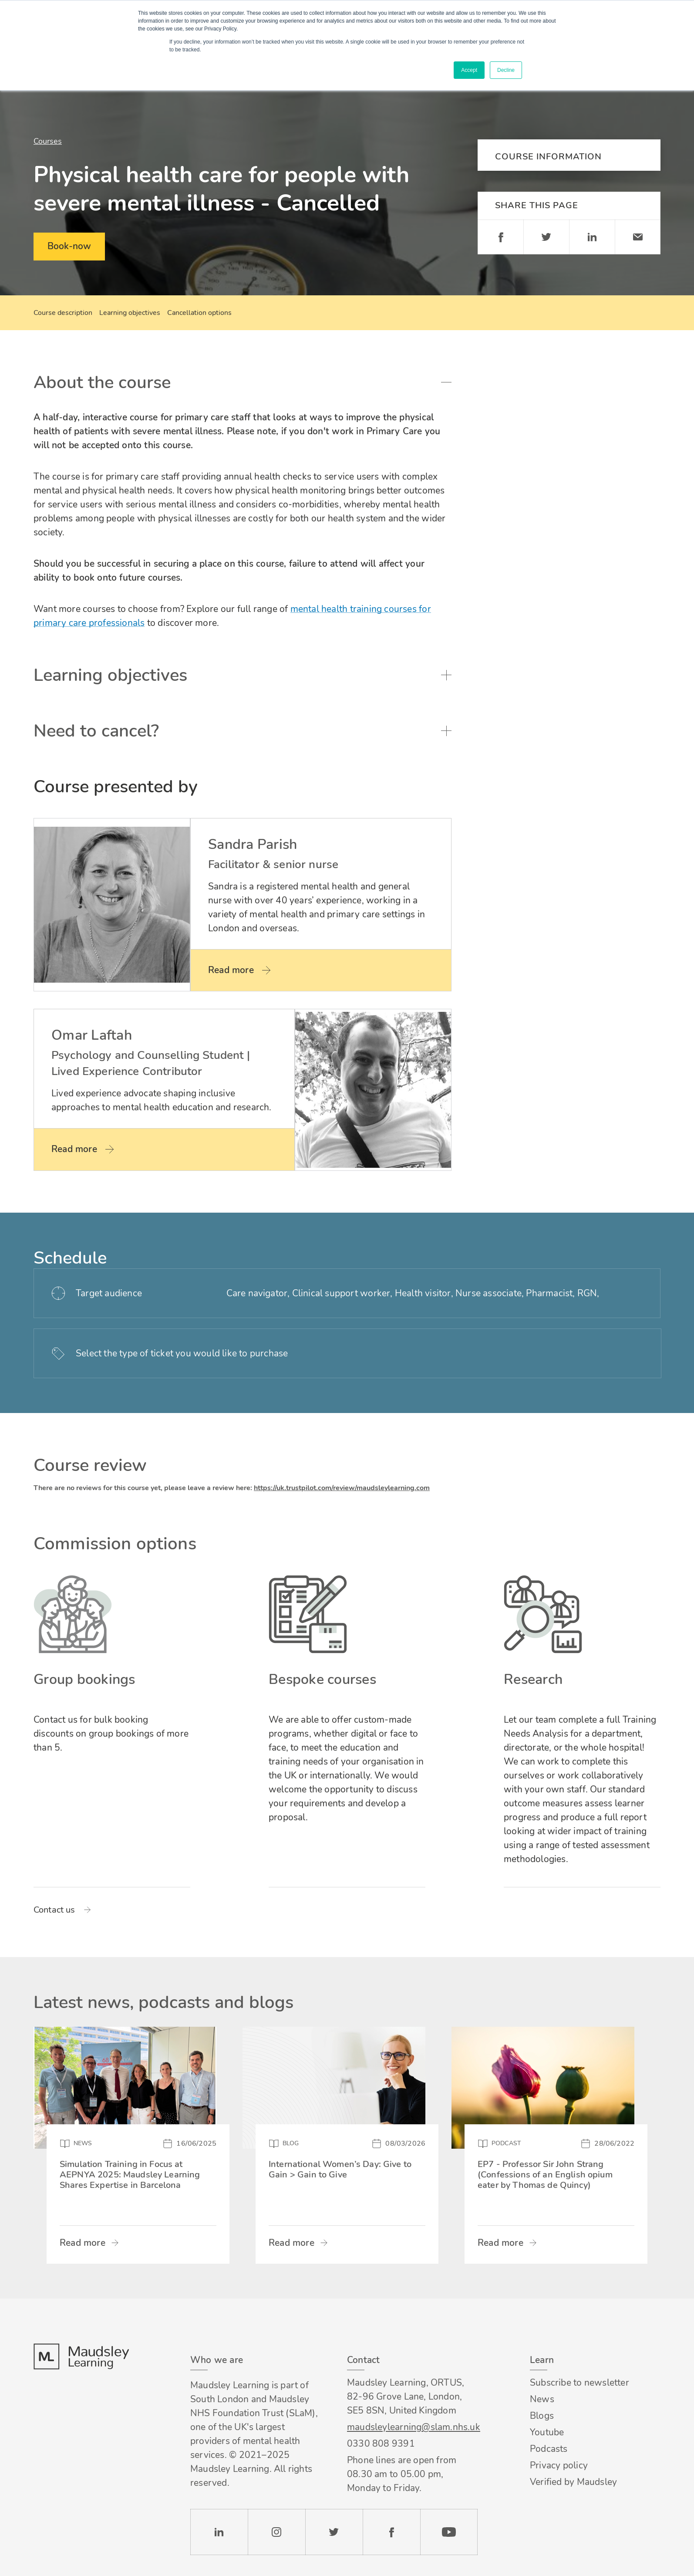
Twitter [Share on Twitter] (546, 237)
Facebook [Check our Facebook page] (391, 2532)
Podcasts (549, 2449)
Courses (48, 141)
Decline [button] (506, 70)
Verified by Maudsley (573, 2482)
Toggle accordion (446, 382)
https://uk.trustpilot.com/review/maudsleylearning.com (342, 1488)
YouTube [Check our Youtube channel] (449, 2532)
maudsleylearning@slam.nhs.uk (412, 2427)
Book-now (69, 246)
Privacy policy (559, 2465)
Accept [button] (469, 70)
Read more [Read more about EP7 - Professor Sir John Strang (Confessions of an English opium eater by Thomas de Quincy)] (500, 2243)
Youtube (547, 2432)
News (542, 2399)
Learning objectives (129, 313)
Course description (63, 313)
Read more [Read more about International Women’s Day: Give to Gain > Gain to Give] (291, 2243)
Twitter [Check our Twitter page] (334, 2532)
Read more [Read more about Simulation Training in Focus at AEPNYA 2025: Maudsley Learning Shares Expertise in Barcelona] (82, 2243)
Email (637, 237)
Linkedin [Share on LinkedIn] (592, 237)
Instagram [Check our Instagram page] (276, 2532)
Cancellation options (199, 313)
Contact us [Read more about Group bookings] (54, 1910)
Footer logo (81, 2356)
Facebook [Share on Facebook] (500, 237)
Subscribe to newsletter (579, 2383)
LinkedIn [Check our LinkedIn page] (219, 2532)
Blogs (542, 2416)
